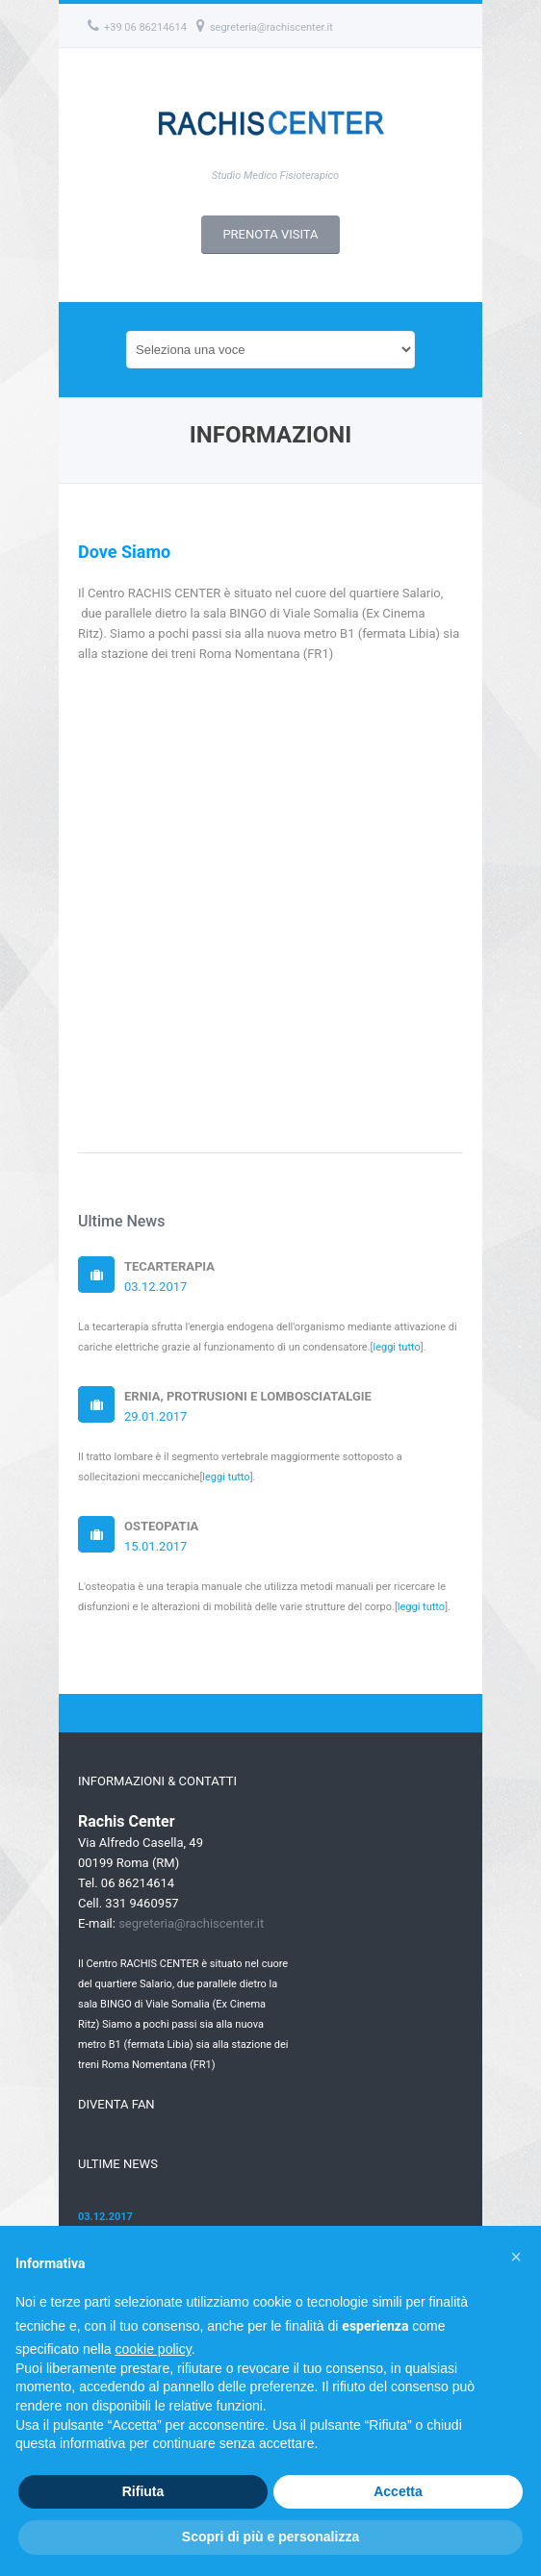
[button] (516, 2256)
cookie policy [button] (154, 2349)
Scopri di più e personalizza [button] (270, 2536)
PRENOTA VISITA (270, 234)
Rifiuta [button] (143, 2491)
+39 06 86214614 (137, 27)
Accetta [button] (398, 2491)
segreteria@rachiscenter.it (264, 27)
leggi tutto (396, 1347)
